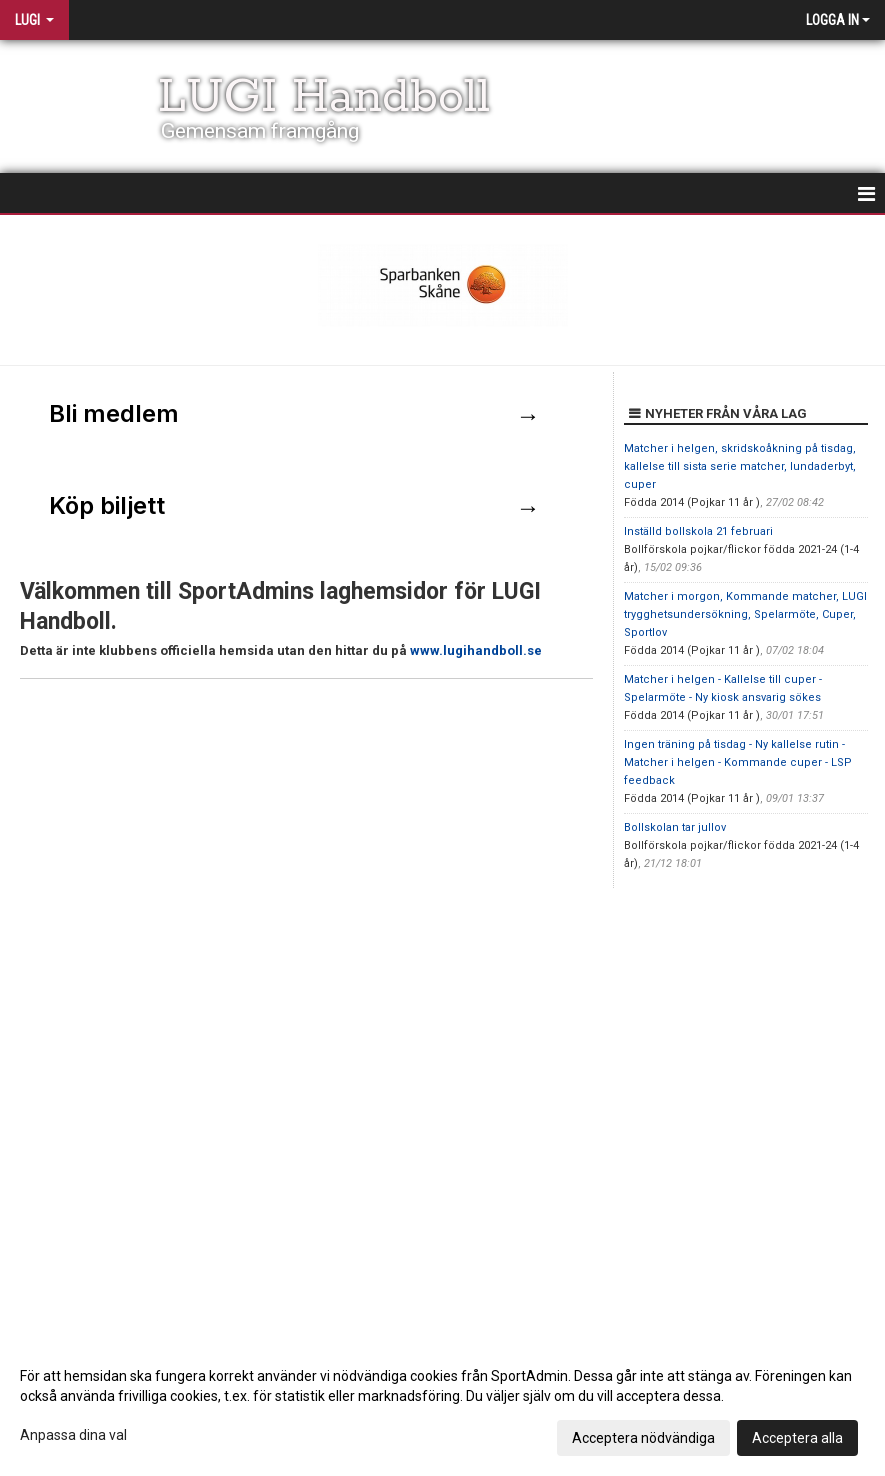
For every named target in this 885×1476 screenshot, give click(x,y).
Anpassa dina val (73, 1435)
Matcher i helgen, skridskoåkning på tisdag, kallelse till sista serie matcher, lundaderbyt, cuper (740, 466)
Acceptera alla (797, 1438)
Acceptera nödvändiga (643, 1438)
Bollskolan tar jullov (675, 827)
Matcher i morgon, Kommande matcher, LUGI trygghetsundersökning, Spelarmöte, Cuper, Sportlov (745, 614)
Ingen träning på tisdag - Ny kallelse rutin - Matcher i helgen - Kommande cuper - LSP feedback (738, 762)
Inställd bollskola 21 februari (698, 531)
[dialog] (442, 1406)
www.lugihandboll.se (476, 650)
